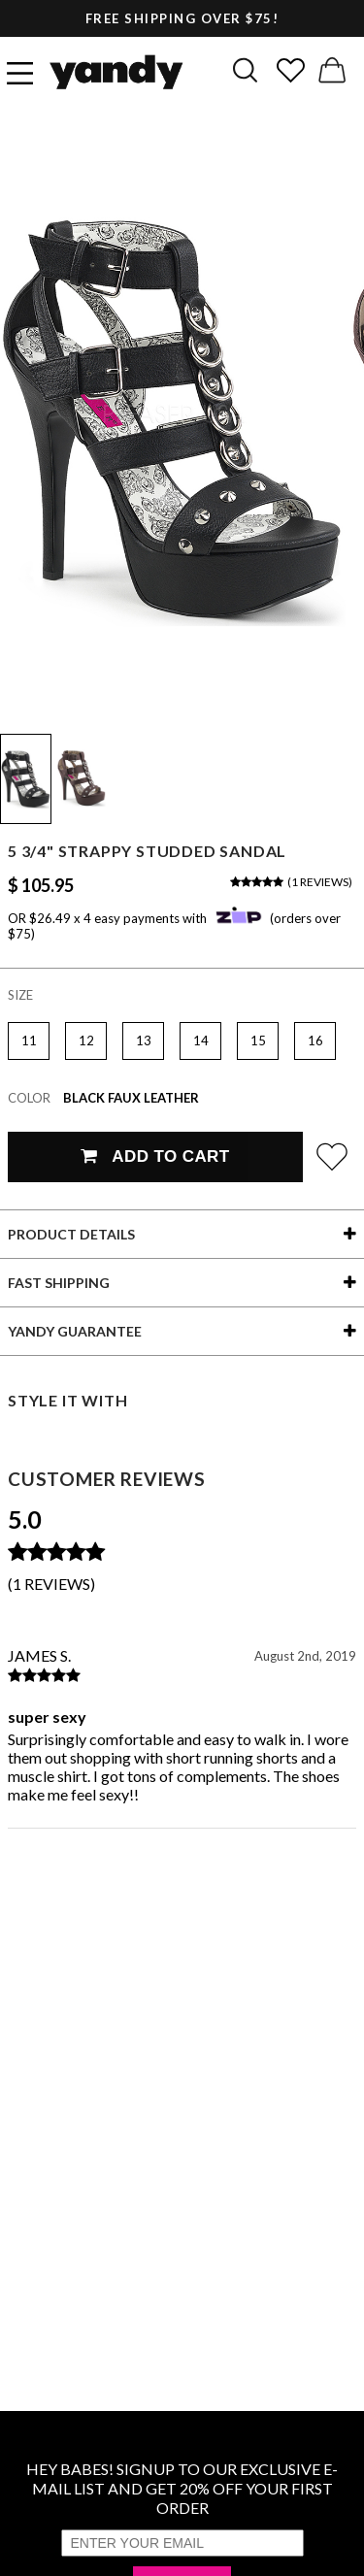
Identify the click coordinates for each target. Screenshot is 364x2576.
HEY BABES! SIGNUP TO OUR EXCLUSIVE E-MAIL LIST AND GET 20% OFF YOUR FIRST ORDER (182, 2488)
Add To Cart (155, 1156)
